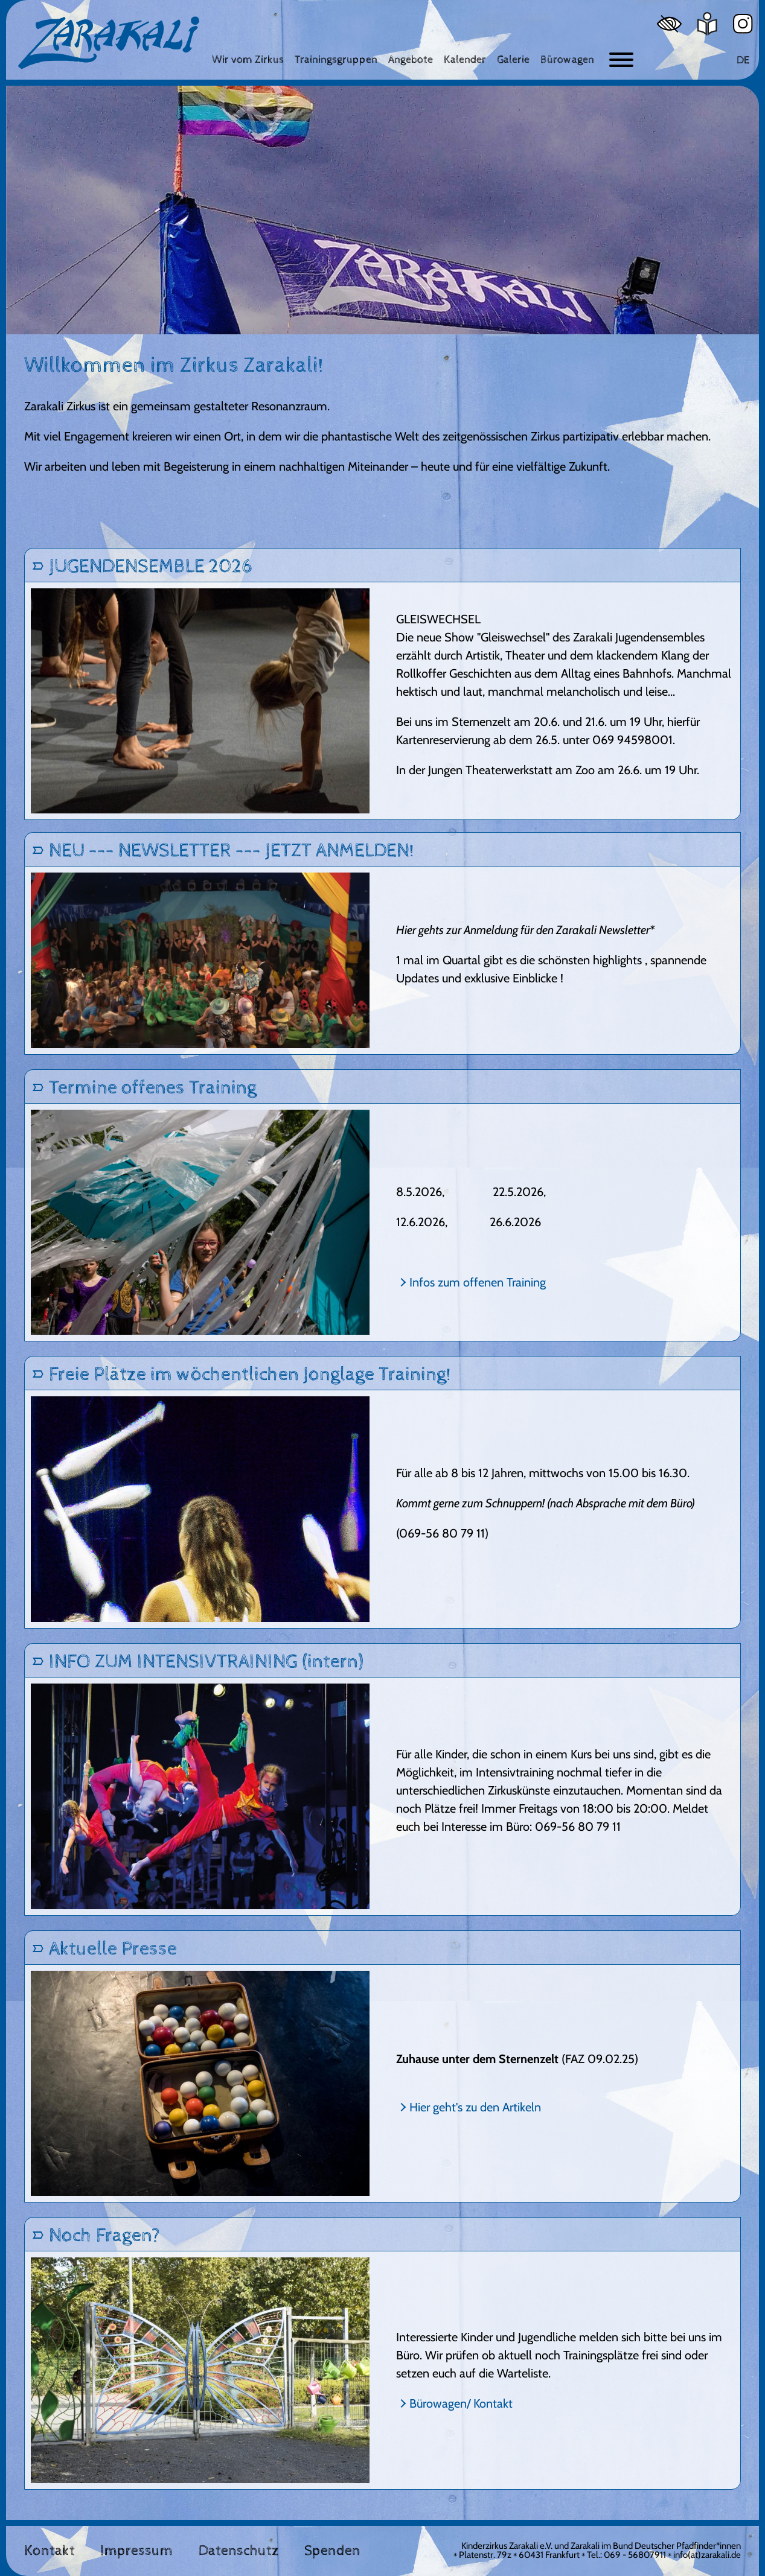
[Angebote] (410, 59)
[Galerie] (513, 59)
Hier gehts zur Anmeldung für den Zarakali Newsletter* (525, 930)
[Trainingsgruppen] (336, 59)
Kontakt (49, 2550)
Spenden (332, 2550)
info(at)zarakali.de (707, 2554)
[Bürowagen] (567, 59)
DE (743, 60)
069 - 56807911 (635, 2554)
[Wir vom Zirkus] (248, 59)
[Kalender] (465, 59)
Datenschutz (239, 2550)
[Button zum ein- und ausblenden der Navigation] (621, 60)
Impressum (136, 2550)
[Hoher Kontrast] (669, 24)
